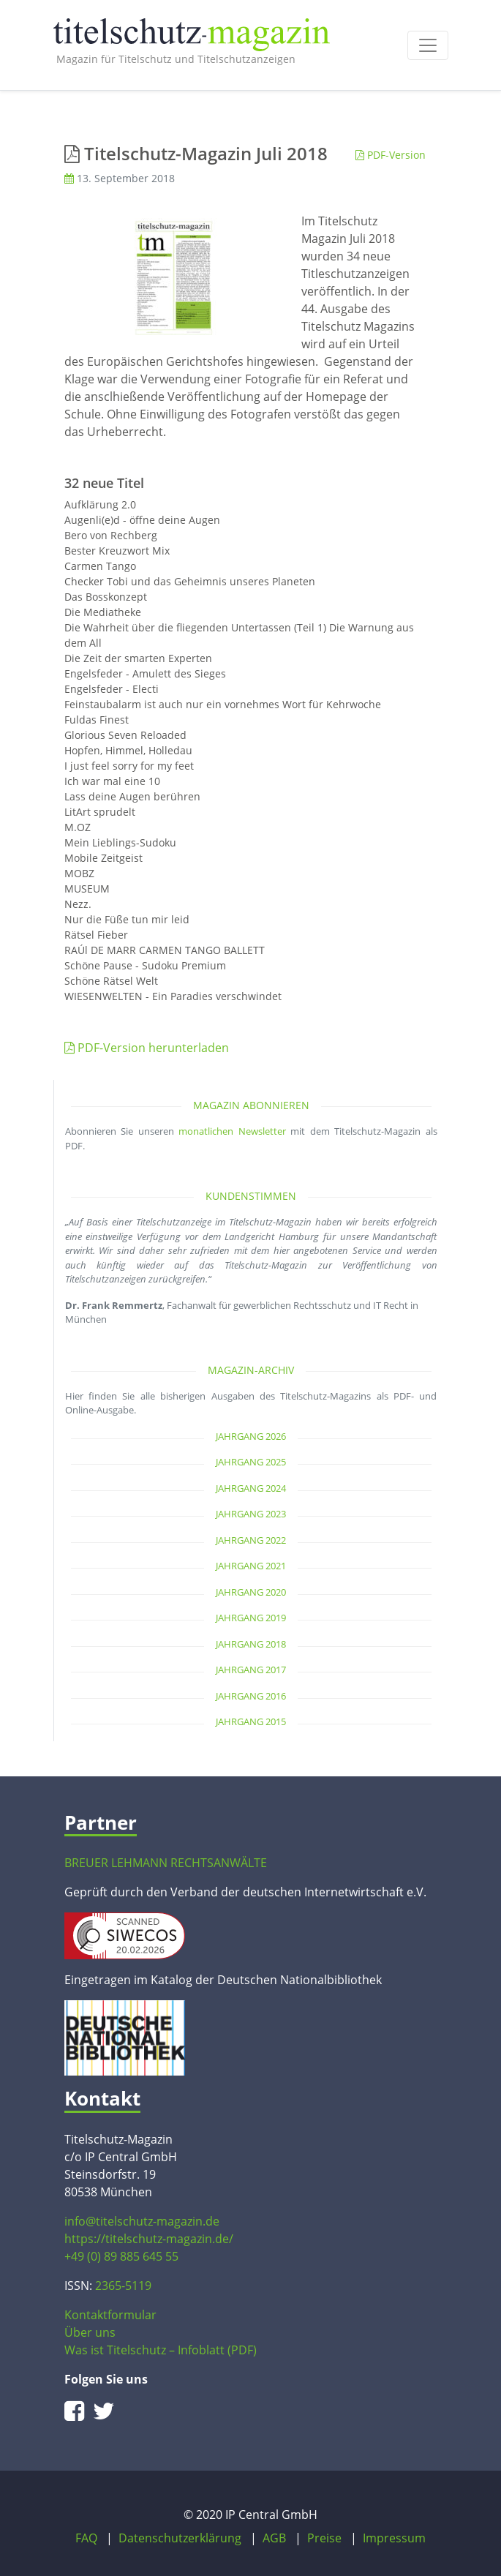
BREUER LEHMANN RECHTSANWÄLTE (165, 1863)
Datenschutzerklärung (179, 2538)
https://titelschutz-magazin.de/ (148, 2239)
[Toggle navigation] (427, 45)
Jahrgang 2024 (251, 1488)
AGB (274, 2538)
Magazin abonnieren (251, 1105)
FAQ (86, 2538)
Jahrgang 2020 (251, 1592)
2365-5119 (123, 2286)
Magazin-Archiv (251, 1370)
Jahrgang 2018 (251, 1644)
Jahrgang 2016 (251, 1695)
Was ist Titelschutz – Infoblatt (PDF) (160, 2350)
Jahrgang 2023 (251, 1513)
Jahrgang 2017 (251, 1669)
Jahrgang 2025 (251, 1461)
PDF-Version (390, 155)
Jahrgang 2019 (251, 1617)
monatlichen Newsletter (232, 1131)
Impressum (394, 2538)
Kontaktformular (110, 2315)
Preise (324, 2538)
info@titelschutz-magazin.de (141, 2221)
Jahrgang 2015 (251, 1721)
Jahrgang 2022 (251, 1540)
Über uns (90, 2332)
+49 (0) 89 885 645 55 (121, 2256)
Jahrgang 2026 (251, 1436)
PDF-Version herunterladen (146, 1048)
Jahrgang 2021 (251, 1565)
